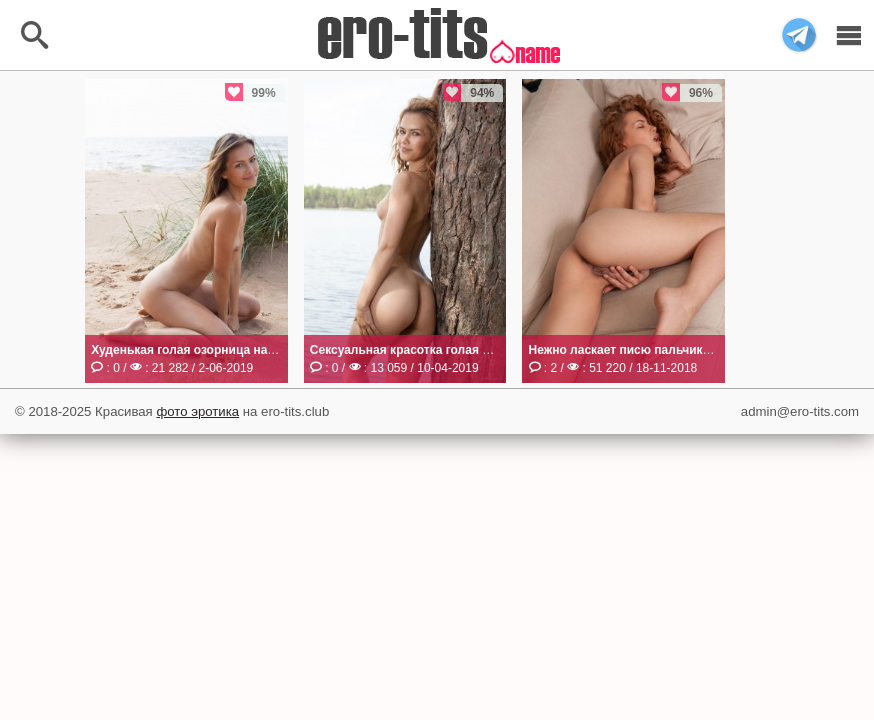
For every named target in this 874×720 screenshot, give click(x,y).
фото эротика (197, 411)
